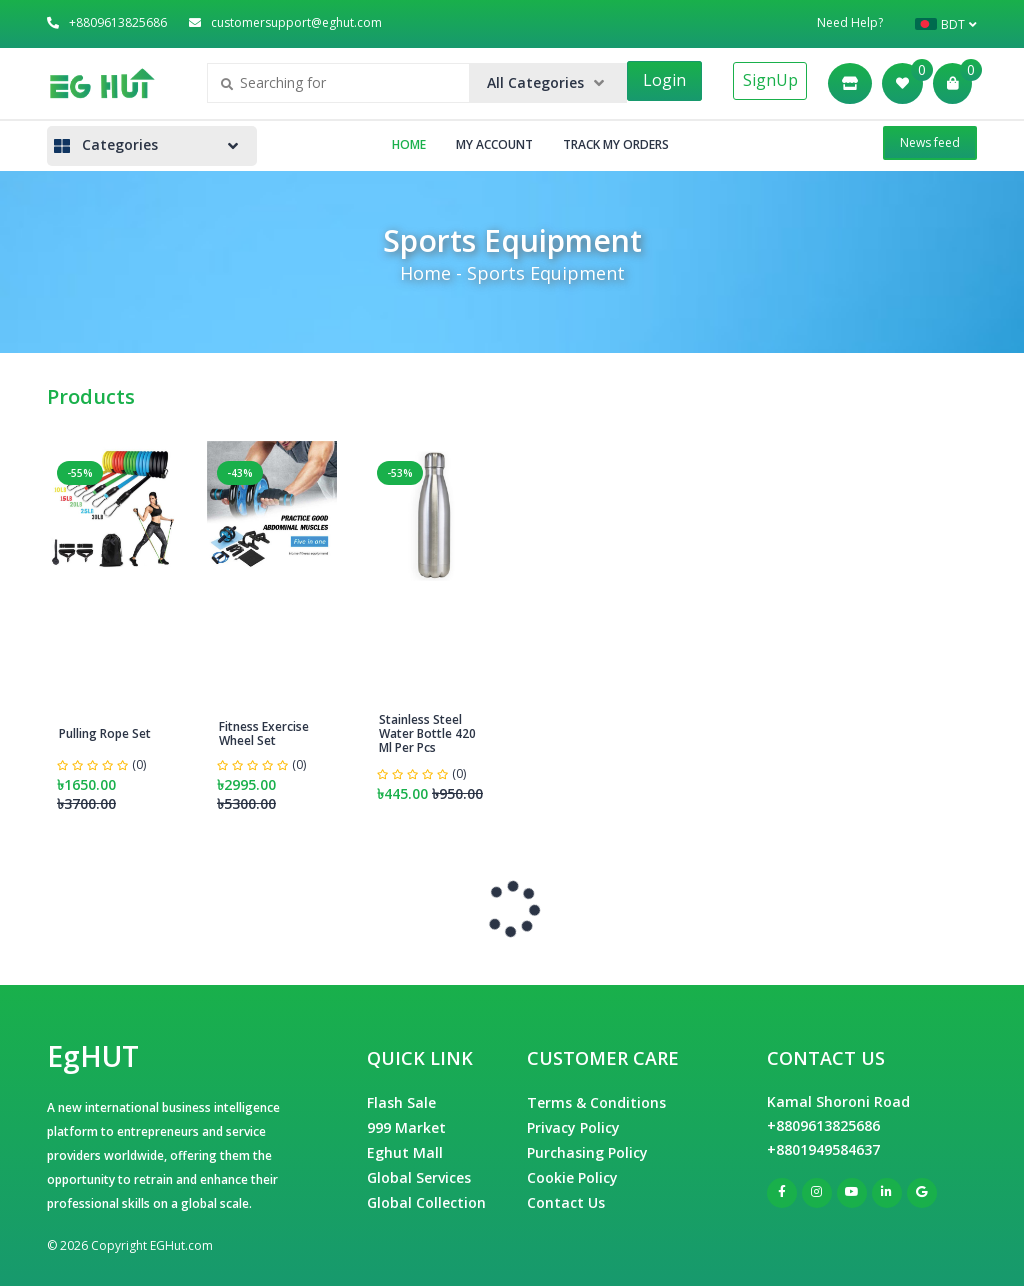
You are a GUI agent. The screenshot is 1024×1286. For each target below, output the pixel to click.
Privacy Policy (573, 1127)
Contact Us (566, 1202)
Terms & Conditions (596, 1102)
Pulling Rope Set (105, 733)
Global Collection (426, 1202)
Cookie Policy (572, 1177)
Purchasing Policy (587, 1152)
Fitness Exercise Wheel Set (264, 733)
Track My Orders (616, 144)
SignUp (770, 80)
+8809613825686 (823, 1125)
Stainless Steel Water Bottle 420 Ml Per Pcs (427, 733)
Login (664, 80)
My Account (494, 144)
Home (409, 144)
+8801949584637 (823, 1149)
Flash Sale (401, 1102)
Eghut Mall (405, 1152)
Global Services (419, 1177)
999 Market (406, 1127)
